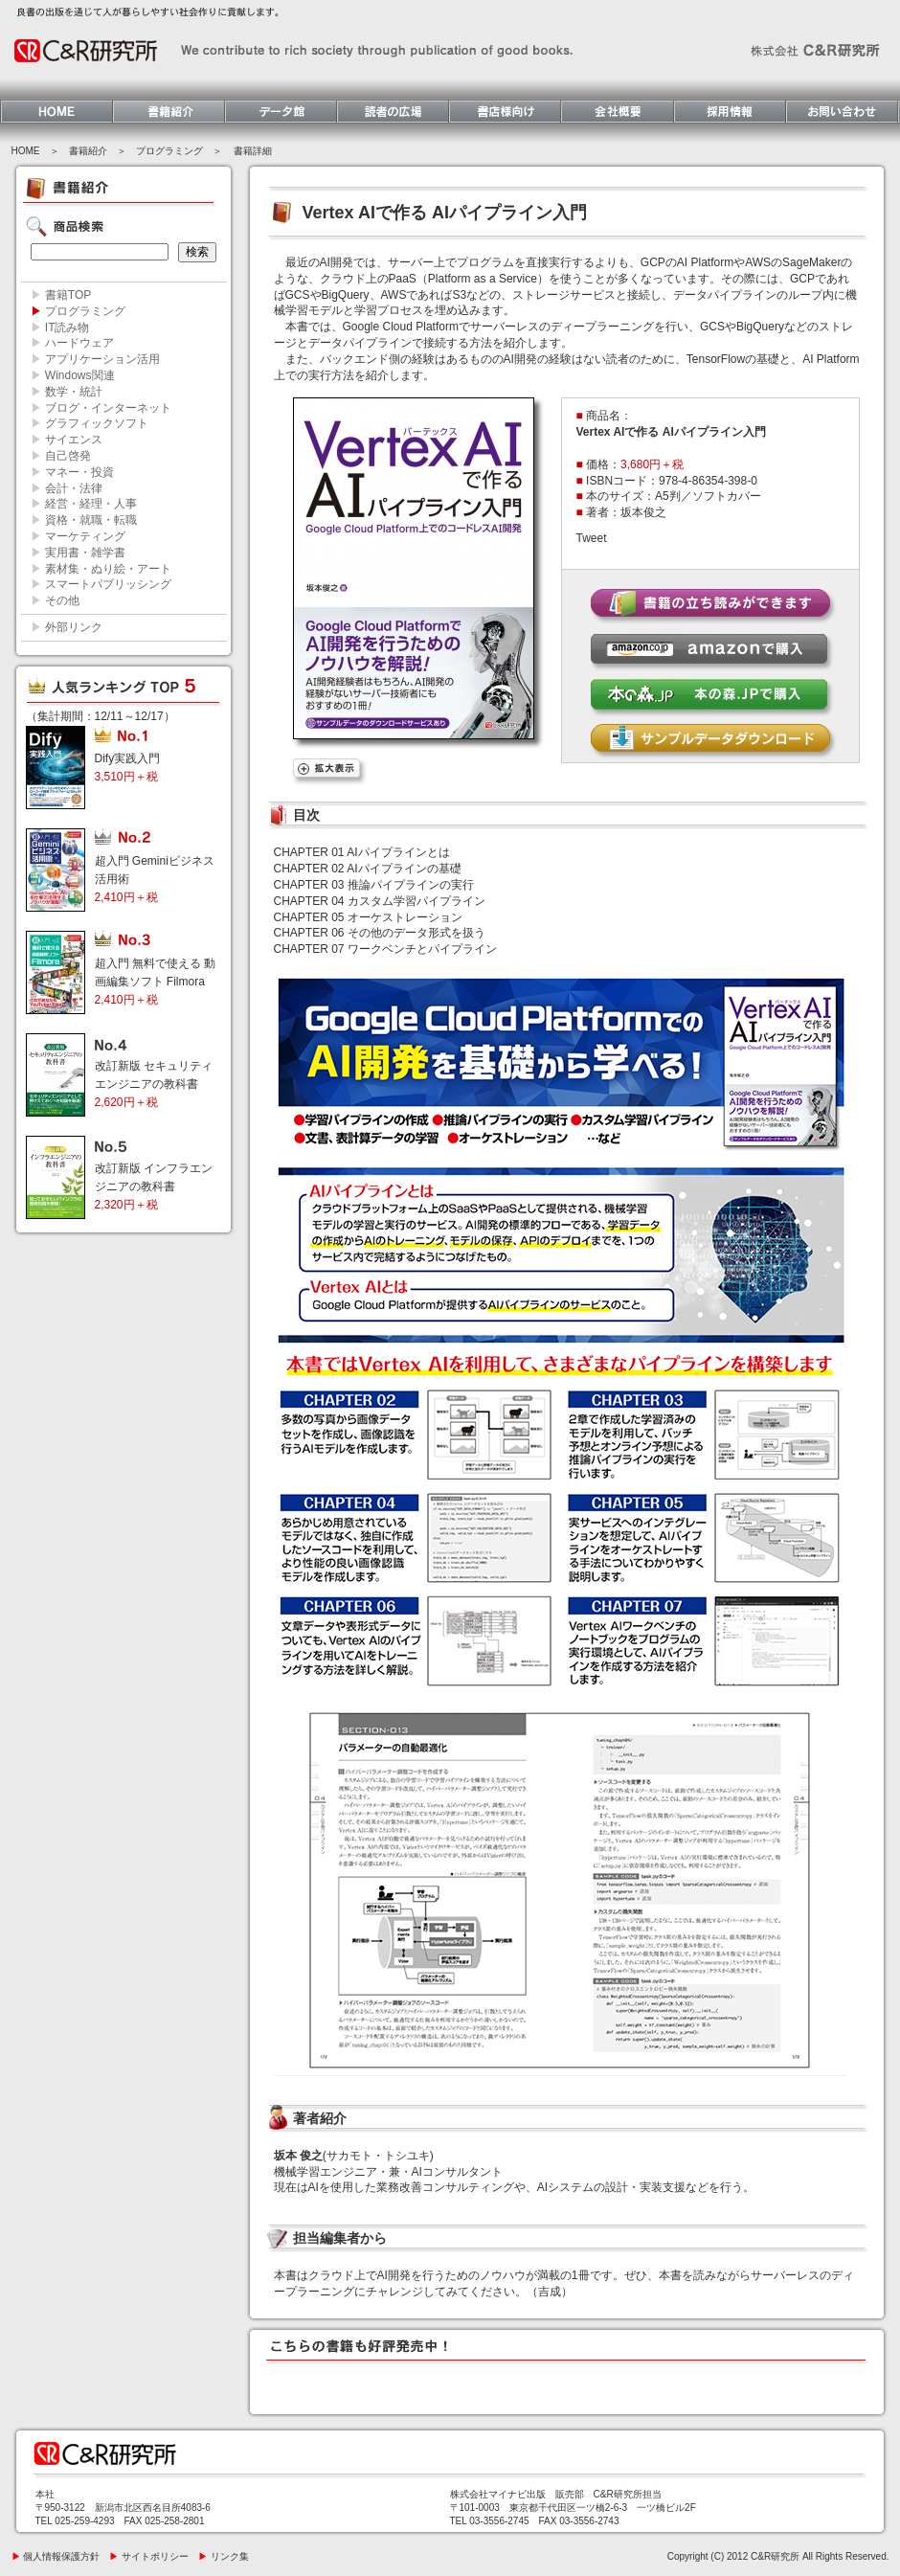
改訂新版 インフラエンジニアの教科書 (154, 1186)
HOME (25, 151)
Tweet (591, 538)
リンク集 (223, 2556)
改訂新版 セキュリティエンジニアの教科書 (154, 1084)
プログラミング (169, 151)
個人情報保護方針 (56, 2556)
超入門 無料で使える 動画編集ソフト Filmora (155, 981)
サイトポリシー (149, 2556)
